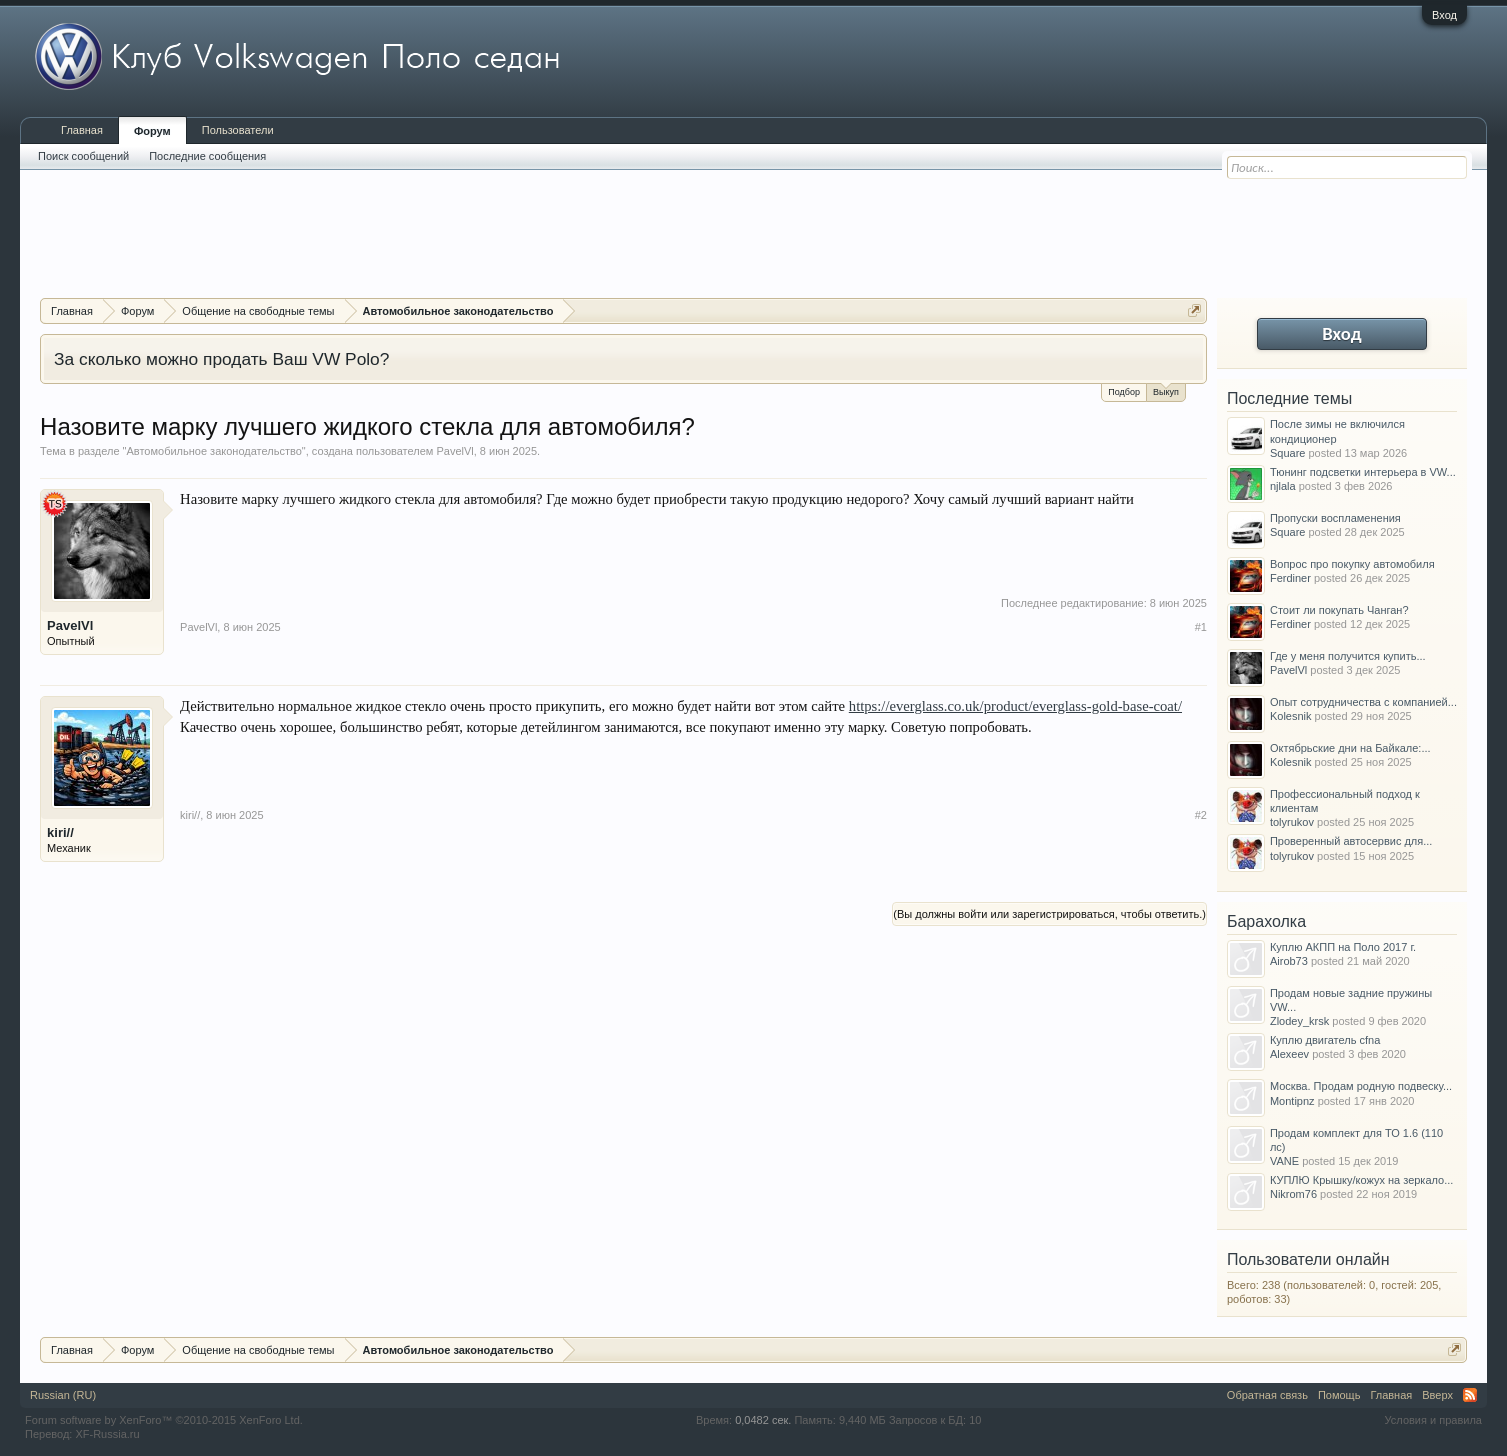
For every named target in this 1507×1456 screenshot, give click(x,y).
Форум (152, 131)
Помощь (1339, 1395)
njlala (1283, 486)
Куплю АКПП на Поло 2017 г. (1343, 947)
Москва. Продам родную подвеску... (1361, 1086)
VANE (1284, 1161)
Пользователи (238, 130)
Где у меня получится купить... (1348, 656)
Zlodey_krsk (1299, 1021)
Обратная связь (1267, 1395)
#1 (1201, 627)
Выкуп (1166, 390)
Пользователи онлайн (1308, 1259)
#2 (1201, 815)
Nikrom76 (1293, 1194)
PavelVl (454, 451)
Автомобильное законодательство (214, 451)
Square (1287, 453)
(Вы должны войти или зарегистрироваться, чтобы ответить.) (1049, 914)
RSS (1470, 1395)
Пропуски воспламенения (1335, 518)
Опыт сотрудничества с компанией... (1363, 702)
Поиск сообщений (83, 156)
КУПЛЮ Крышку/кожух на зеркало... (1361, 1180)
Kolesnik (1291, 716)
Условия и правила (1433, 1420)
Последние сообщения (207, 156)
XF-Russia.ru (107, 1434)
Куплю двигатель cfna (1325, 1040)
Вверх (1437, 1395)
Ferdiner (1290, 578)
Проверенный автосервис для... (1351, 841)
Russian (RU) (63, 1395)
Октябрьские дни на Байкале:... (1350, 748)
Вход (1444, 15)
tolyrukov (1292, 822)
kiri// (60, 832)
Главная (82, 130)
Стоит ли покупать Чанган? (1339, 610)
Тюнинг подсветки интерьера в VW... (1363, 472)
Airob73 (1289, 961)
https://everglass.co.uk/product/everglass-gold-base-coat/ (1015, 706)
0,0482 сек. (763, 1420)
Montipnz (1292, 1101)
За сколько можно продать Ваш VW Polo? (221, 359)
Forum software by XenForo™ (164, 1420)
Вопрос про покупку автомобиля (1352, 564)
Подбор (1124, 392)
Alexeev (1289, 1054)
